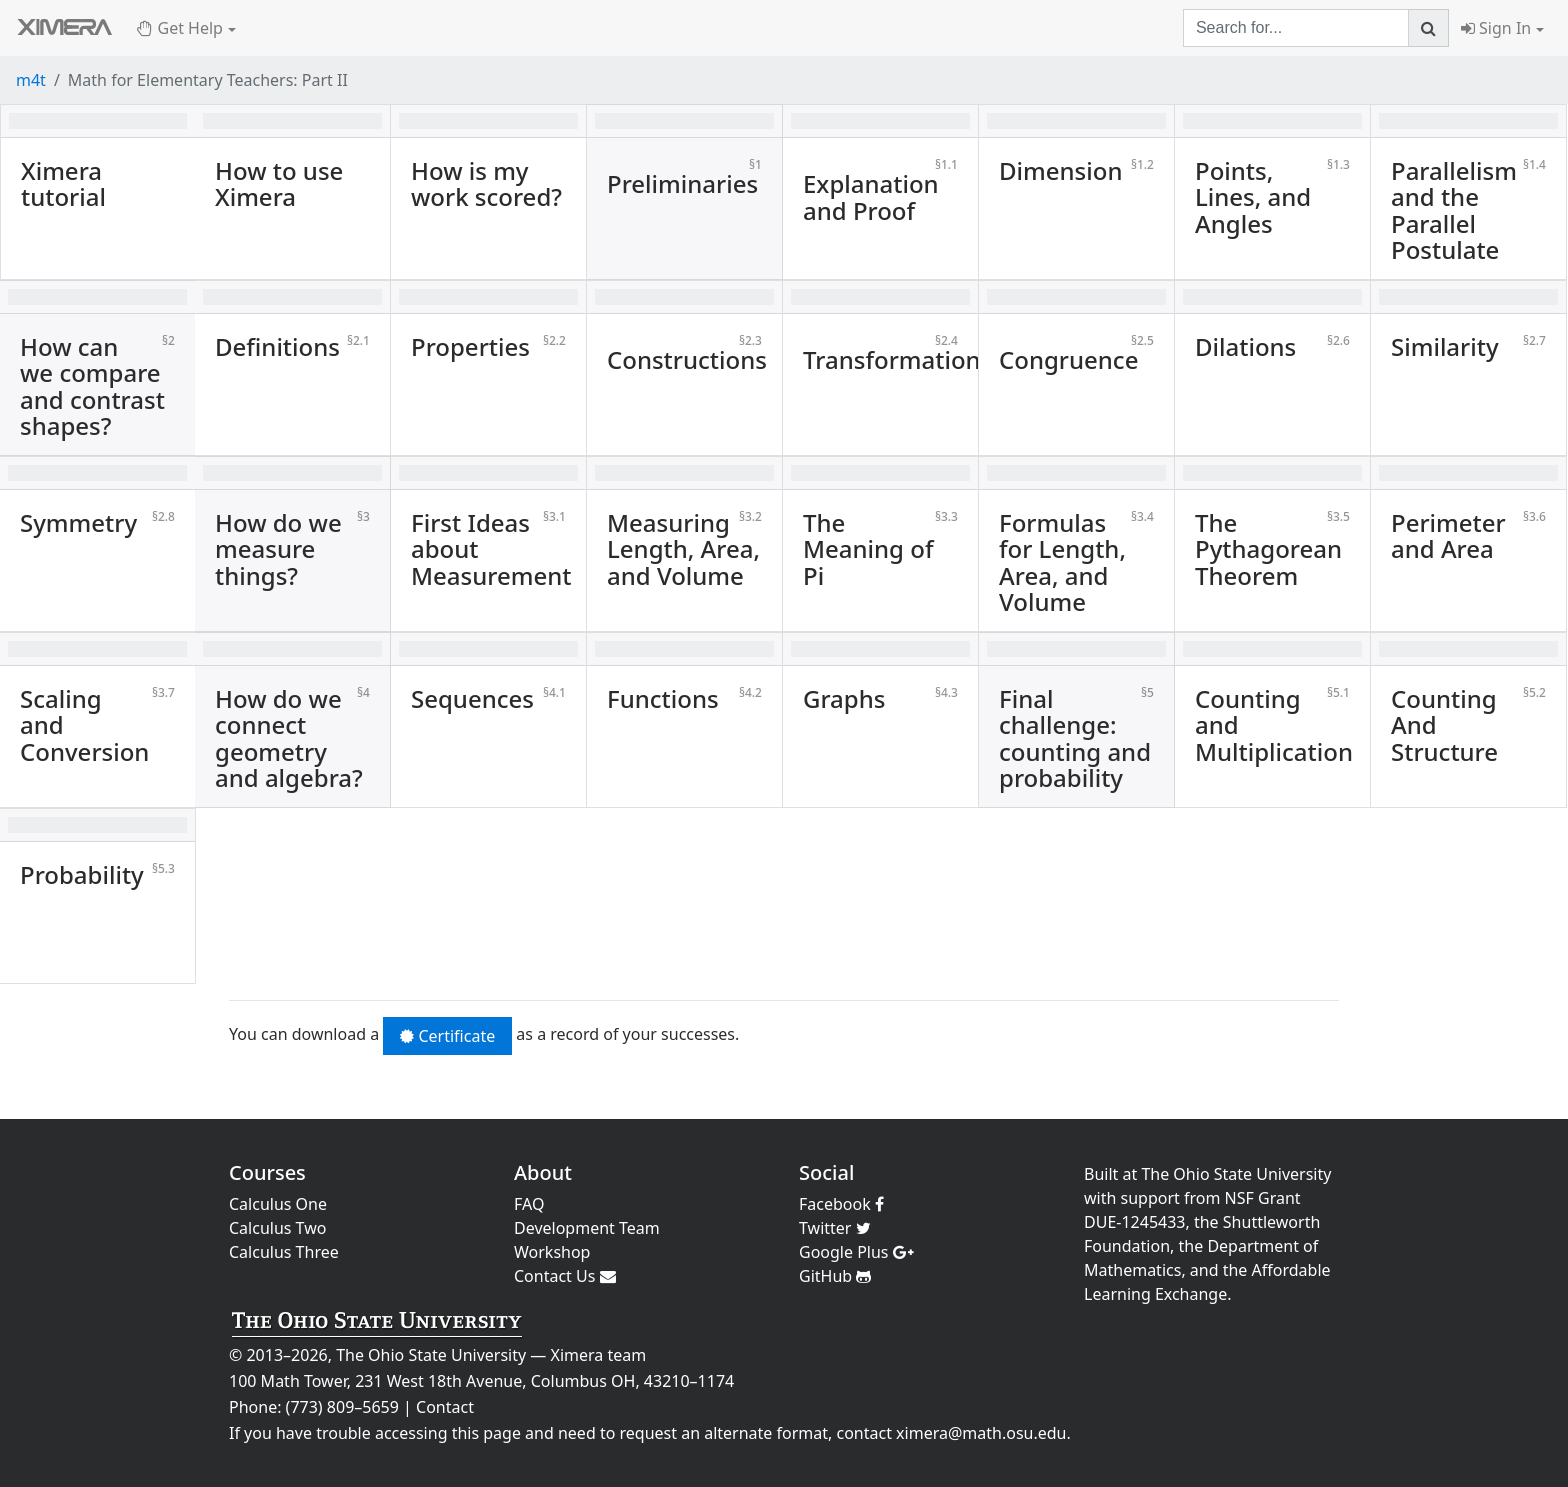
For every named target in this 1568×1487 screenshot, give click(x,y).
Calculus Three (284, 1252)
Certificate (447, 1036)
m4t (31, 80)
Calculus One (278, 1204)
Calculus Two (277, 1228)
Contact (445, 1407)
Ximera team (599, 1355)
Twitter (835, 1228)
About (543, 1172)
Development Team (587, 1228)
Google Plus (856, 1252)
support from (1171, 1198)
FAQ (529, 1204)
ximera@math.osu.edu (981, 1433)
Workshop (552, 1252)
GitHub (835, 1276)
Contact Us (565, 1276)
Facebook (841, 1204)
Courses (267, 1172)
